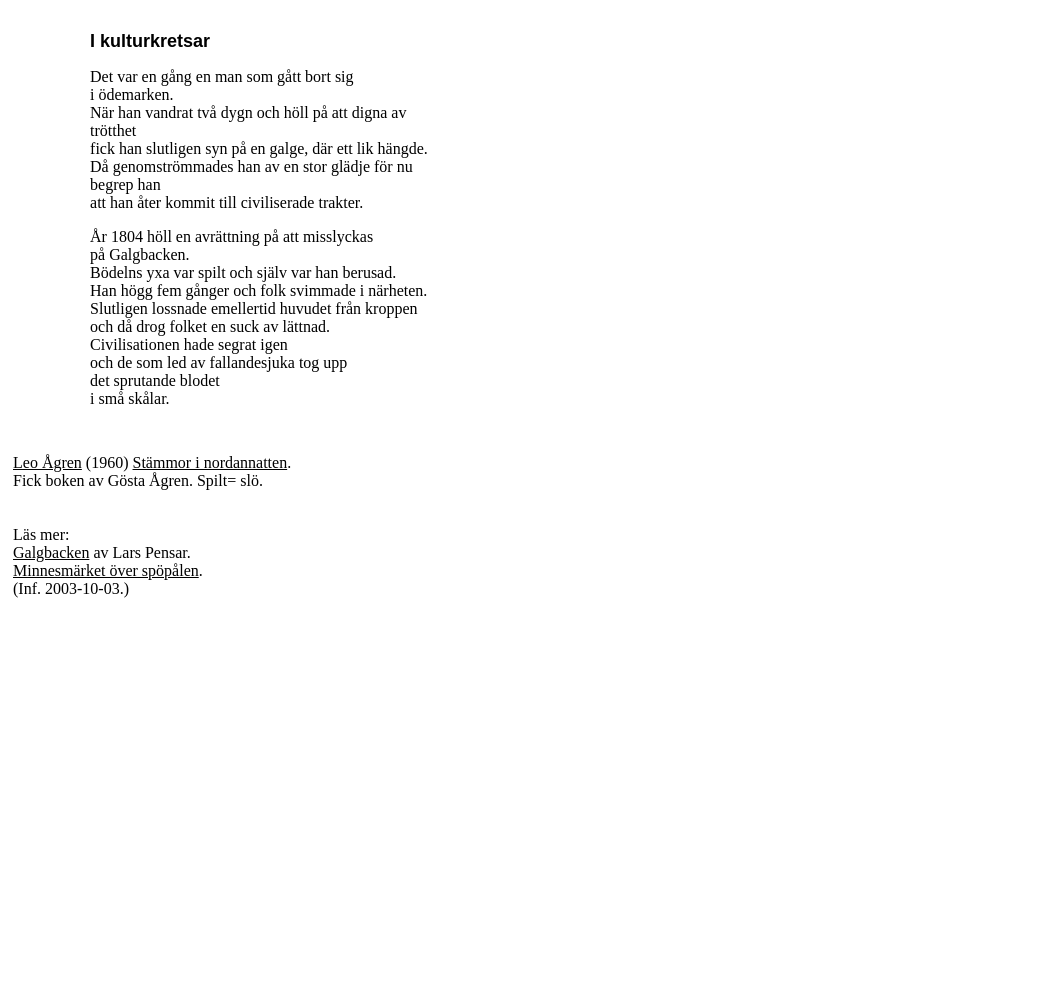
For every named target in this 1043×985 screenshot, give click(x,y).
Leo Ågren (47, 462)
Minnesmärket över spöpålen (106, 570)
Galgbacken (51, 552)
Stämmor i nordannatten (210, 462)
